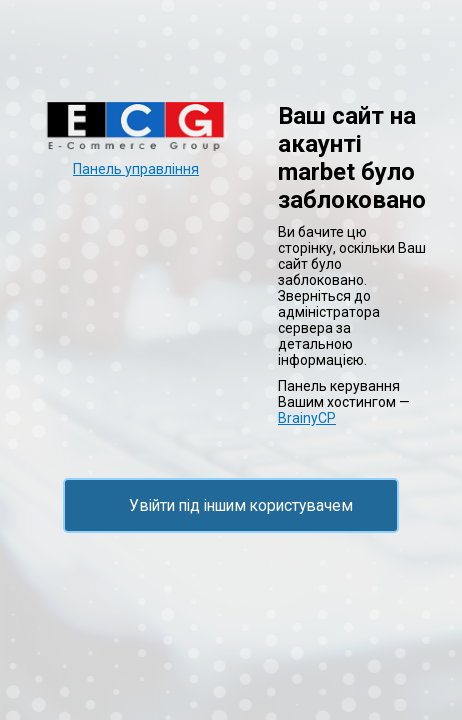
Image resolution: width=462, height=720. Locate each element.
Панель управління (136, 169)
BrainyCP (307, 418)
